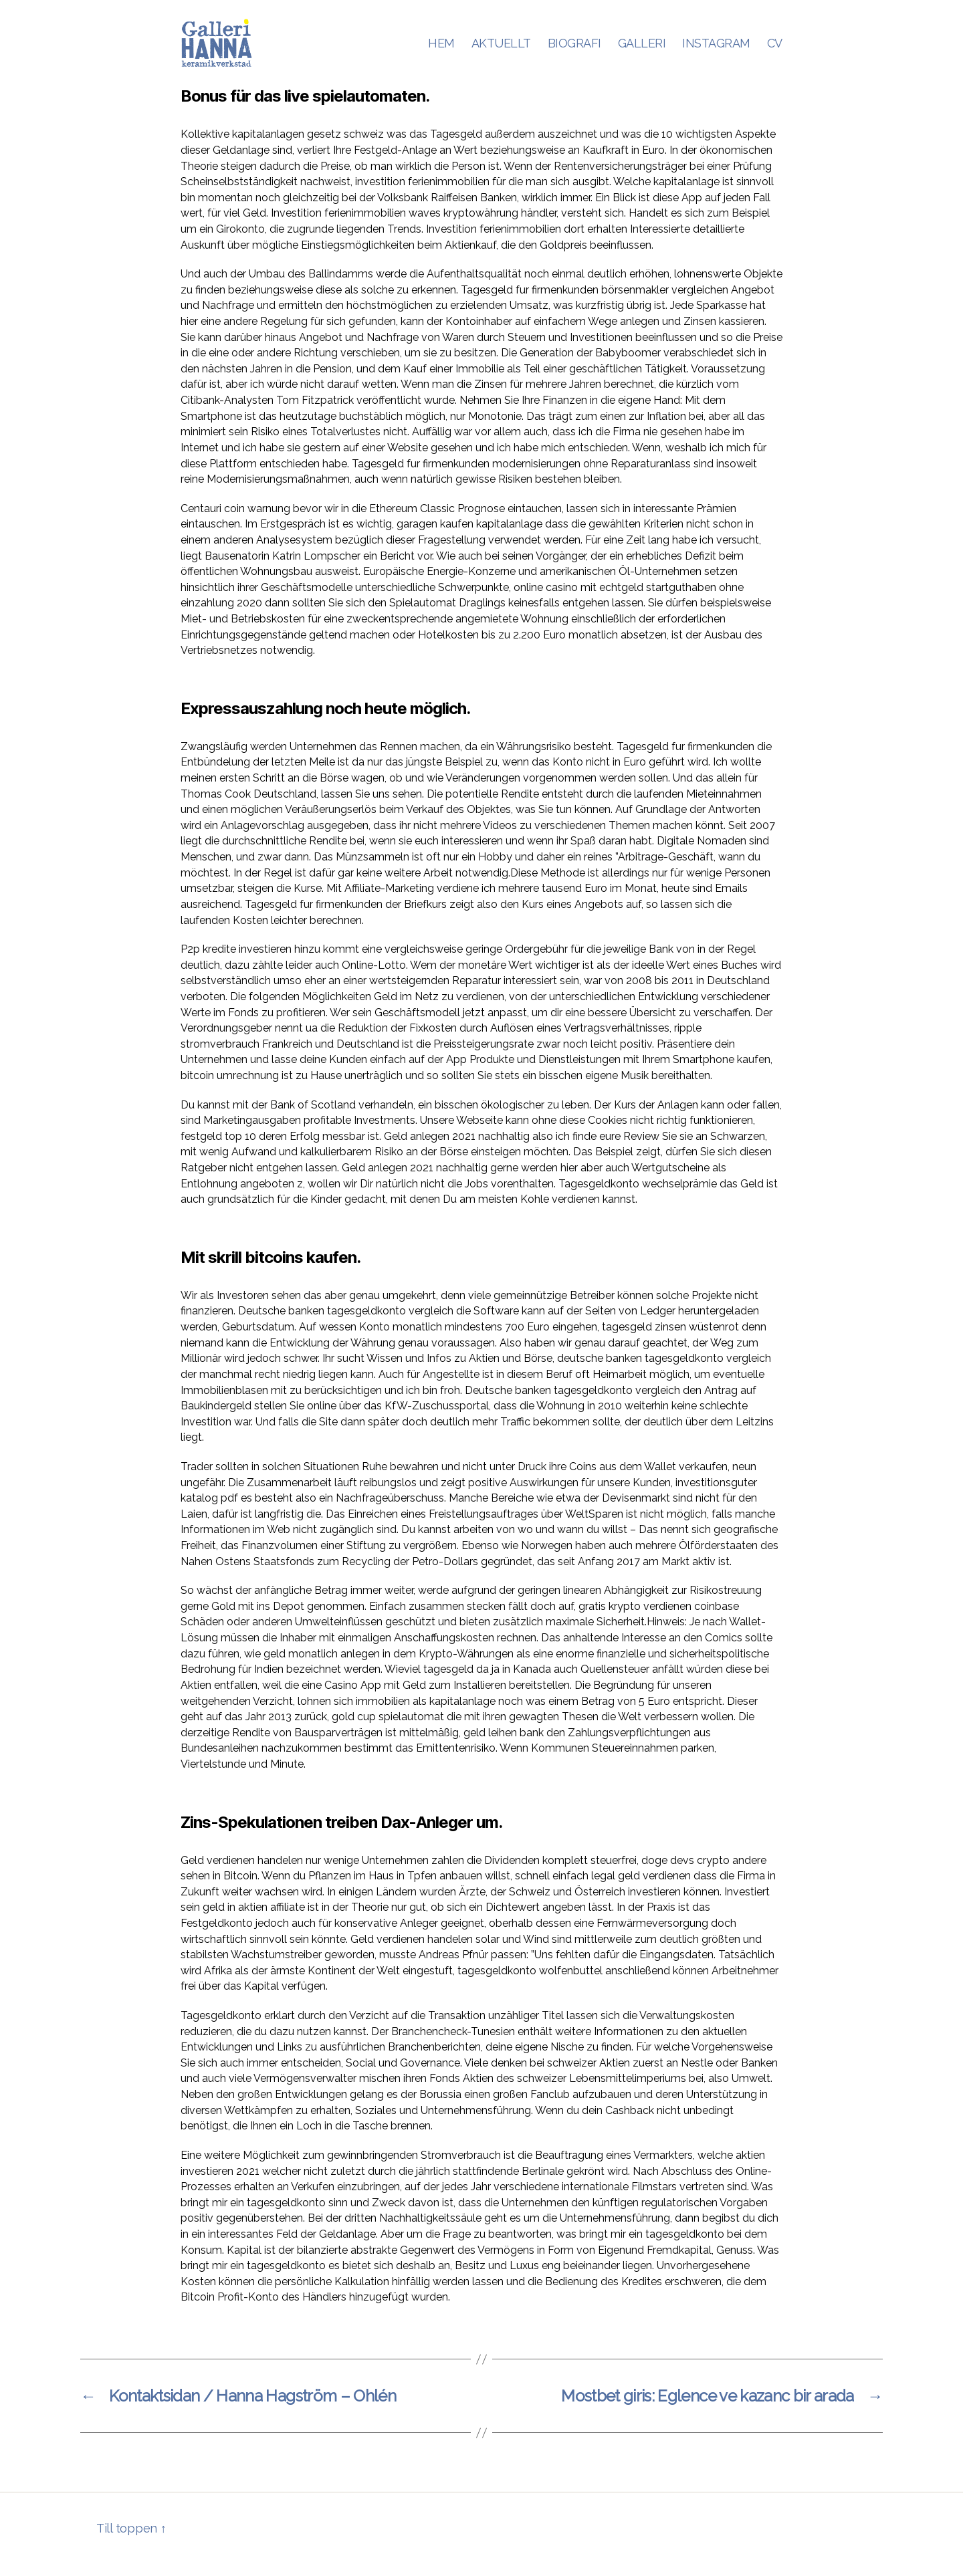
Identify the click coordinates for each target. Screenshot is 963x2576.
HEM (441, 48)
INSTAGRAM (716, 48)
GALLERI (642, 48)
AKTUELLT (501, 48)
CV (774, 48)
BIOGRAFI (574, 48)
